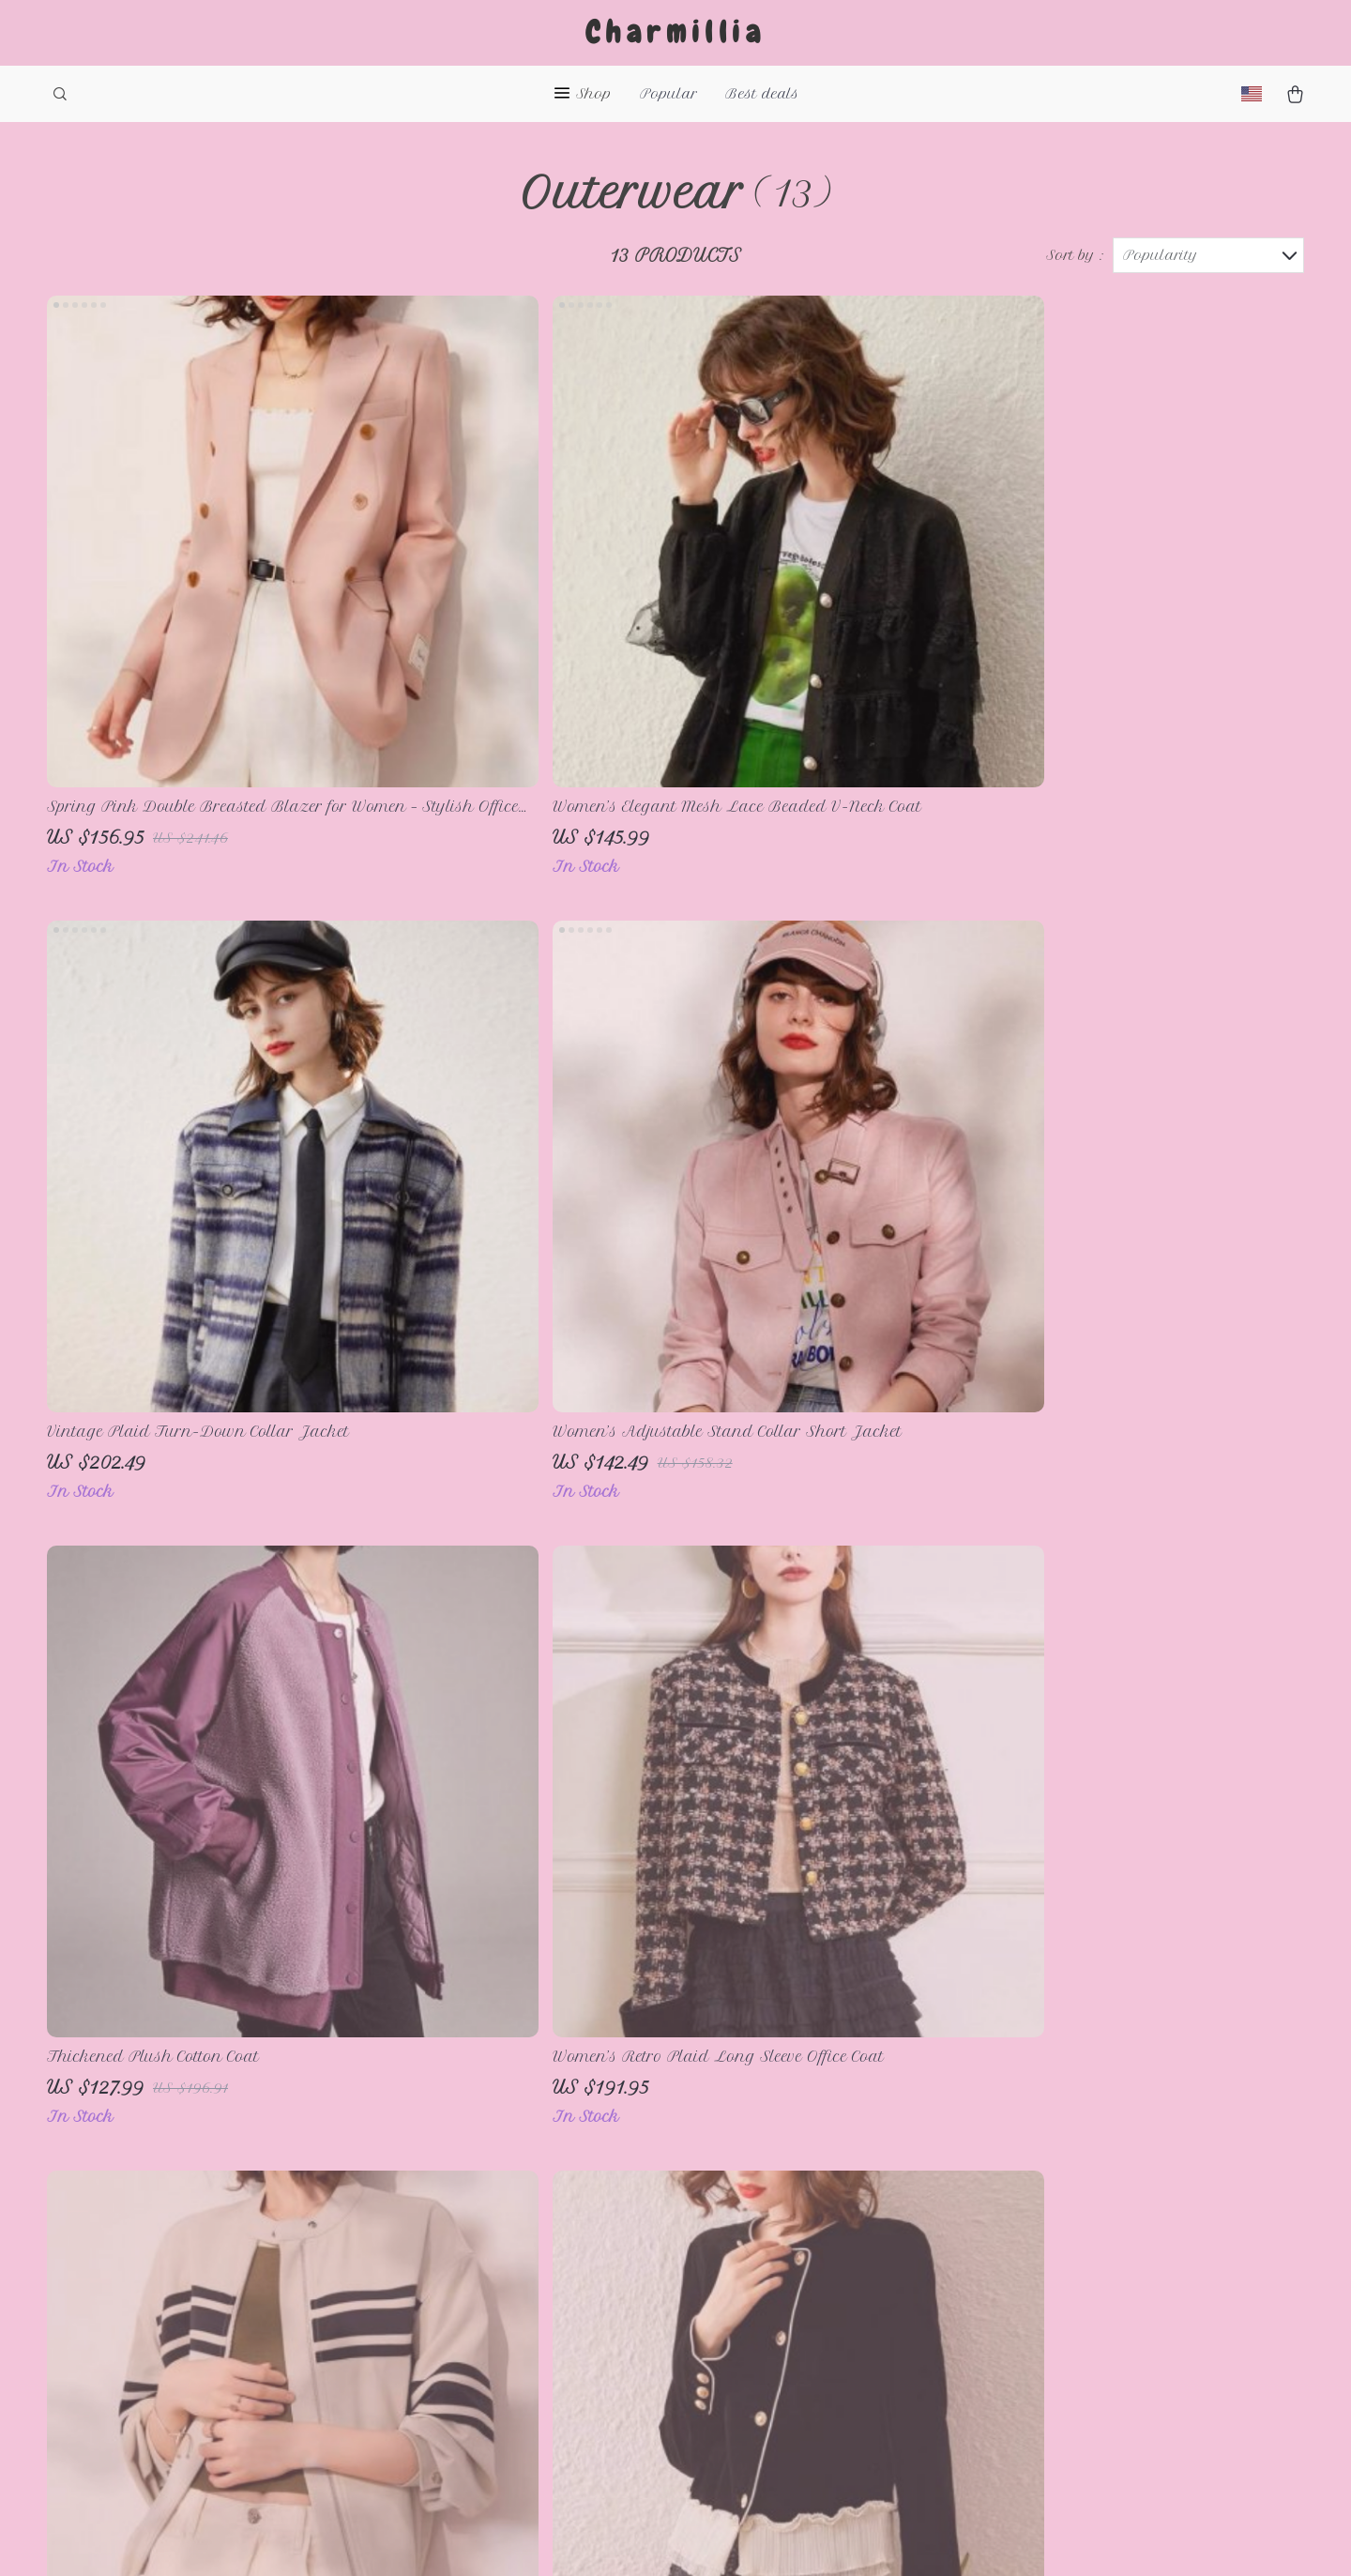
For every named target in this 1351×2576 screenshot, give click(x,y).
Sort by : (1074, 255)
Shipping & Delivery (794, 2250)
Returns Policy (774, 2281)
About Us (498, 2188)
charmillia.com (1033, 2188)
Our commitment (1039, 2316)
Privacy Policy (517, 2250)
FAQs (738, 2188)
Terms (710, 2538)
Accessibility (834, 2538)
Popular (668, 93)
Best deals (762, 93)
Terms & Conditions (537, 2281)
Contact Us (502, 2219)
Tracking (751, 2312)
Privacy (759, 2538)
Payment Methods (786, 2219)
